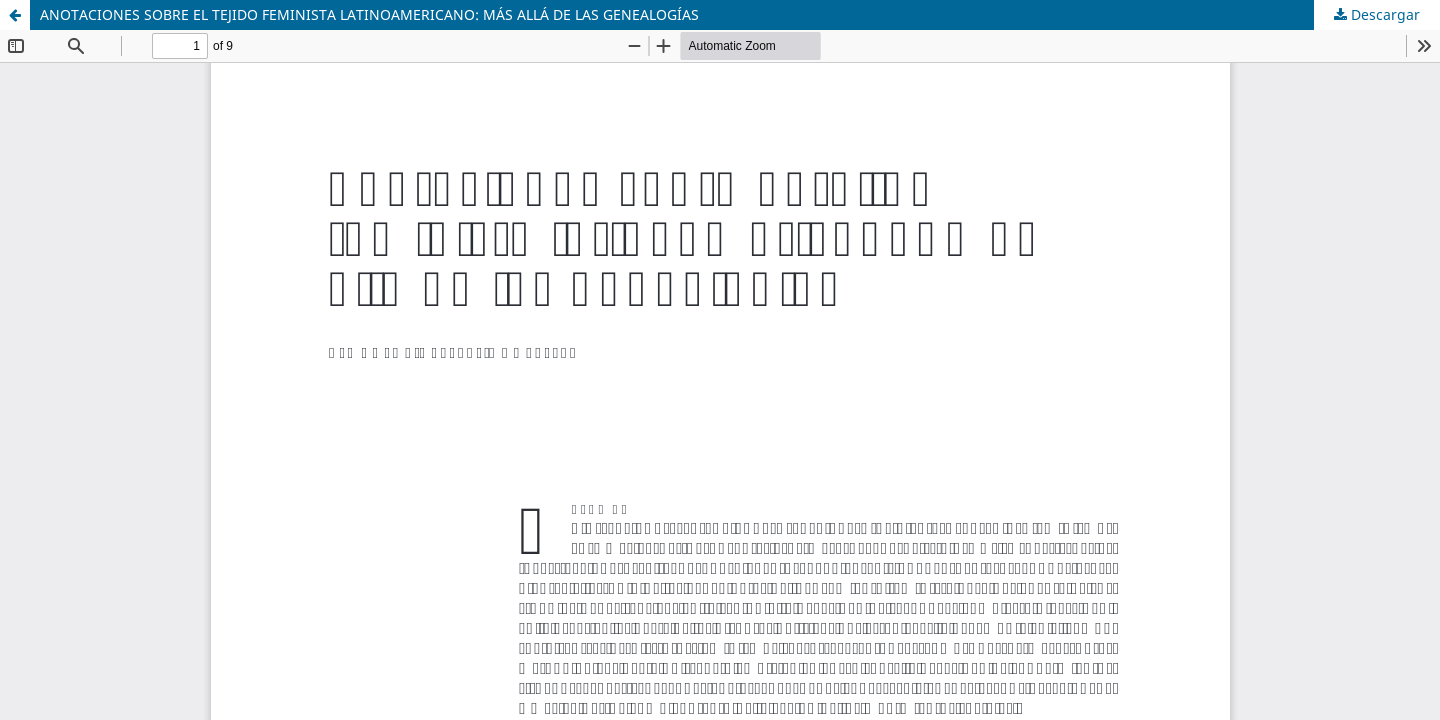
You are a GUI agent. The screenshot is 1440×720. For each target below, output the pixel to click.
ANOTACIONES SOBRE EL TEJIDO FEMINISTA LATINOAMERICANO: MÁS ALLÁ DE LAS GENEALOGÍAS (369, 14)
